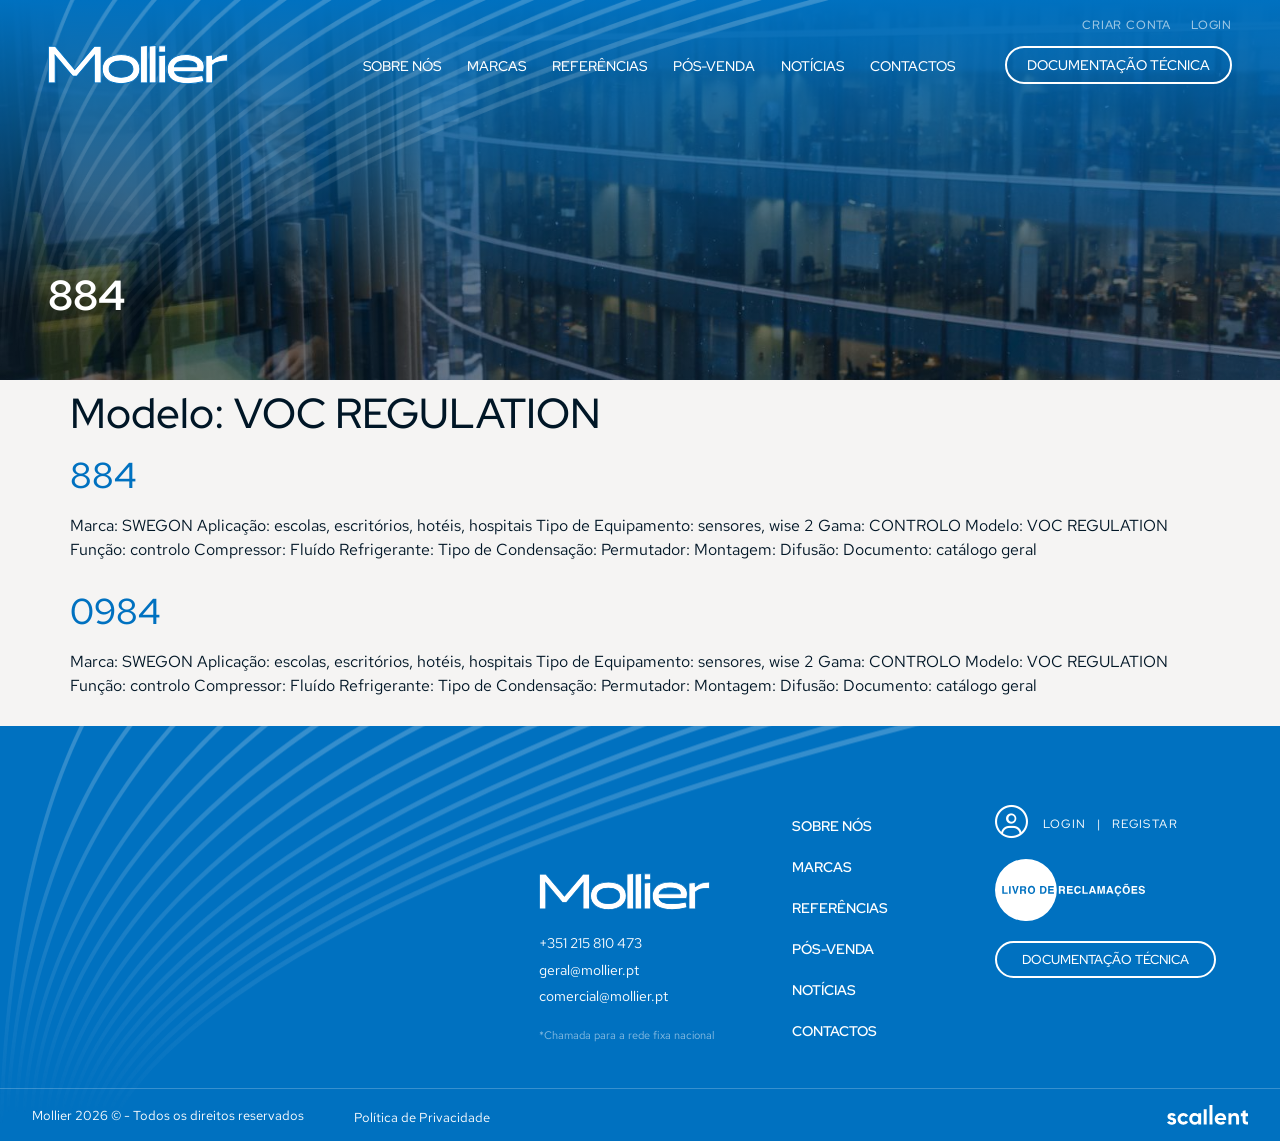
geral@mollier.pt (589, 970)
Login (1065, 824)
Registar (1145, 824)
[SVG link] (138, 64)
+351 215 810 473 (590, 943)
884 (103, 475)
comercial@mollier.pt (603, 996)
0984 (115, 611)
